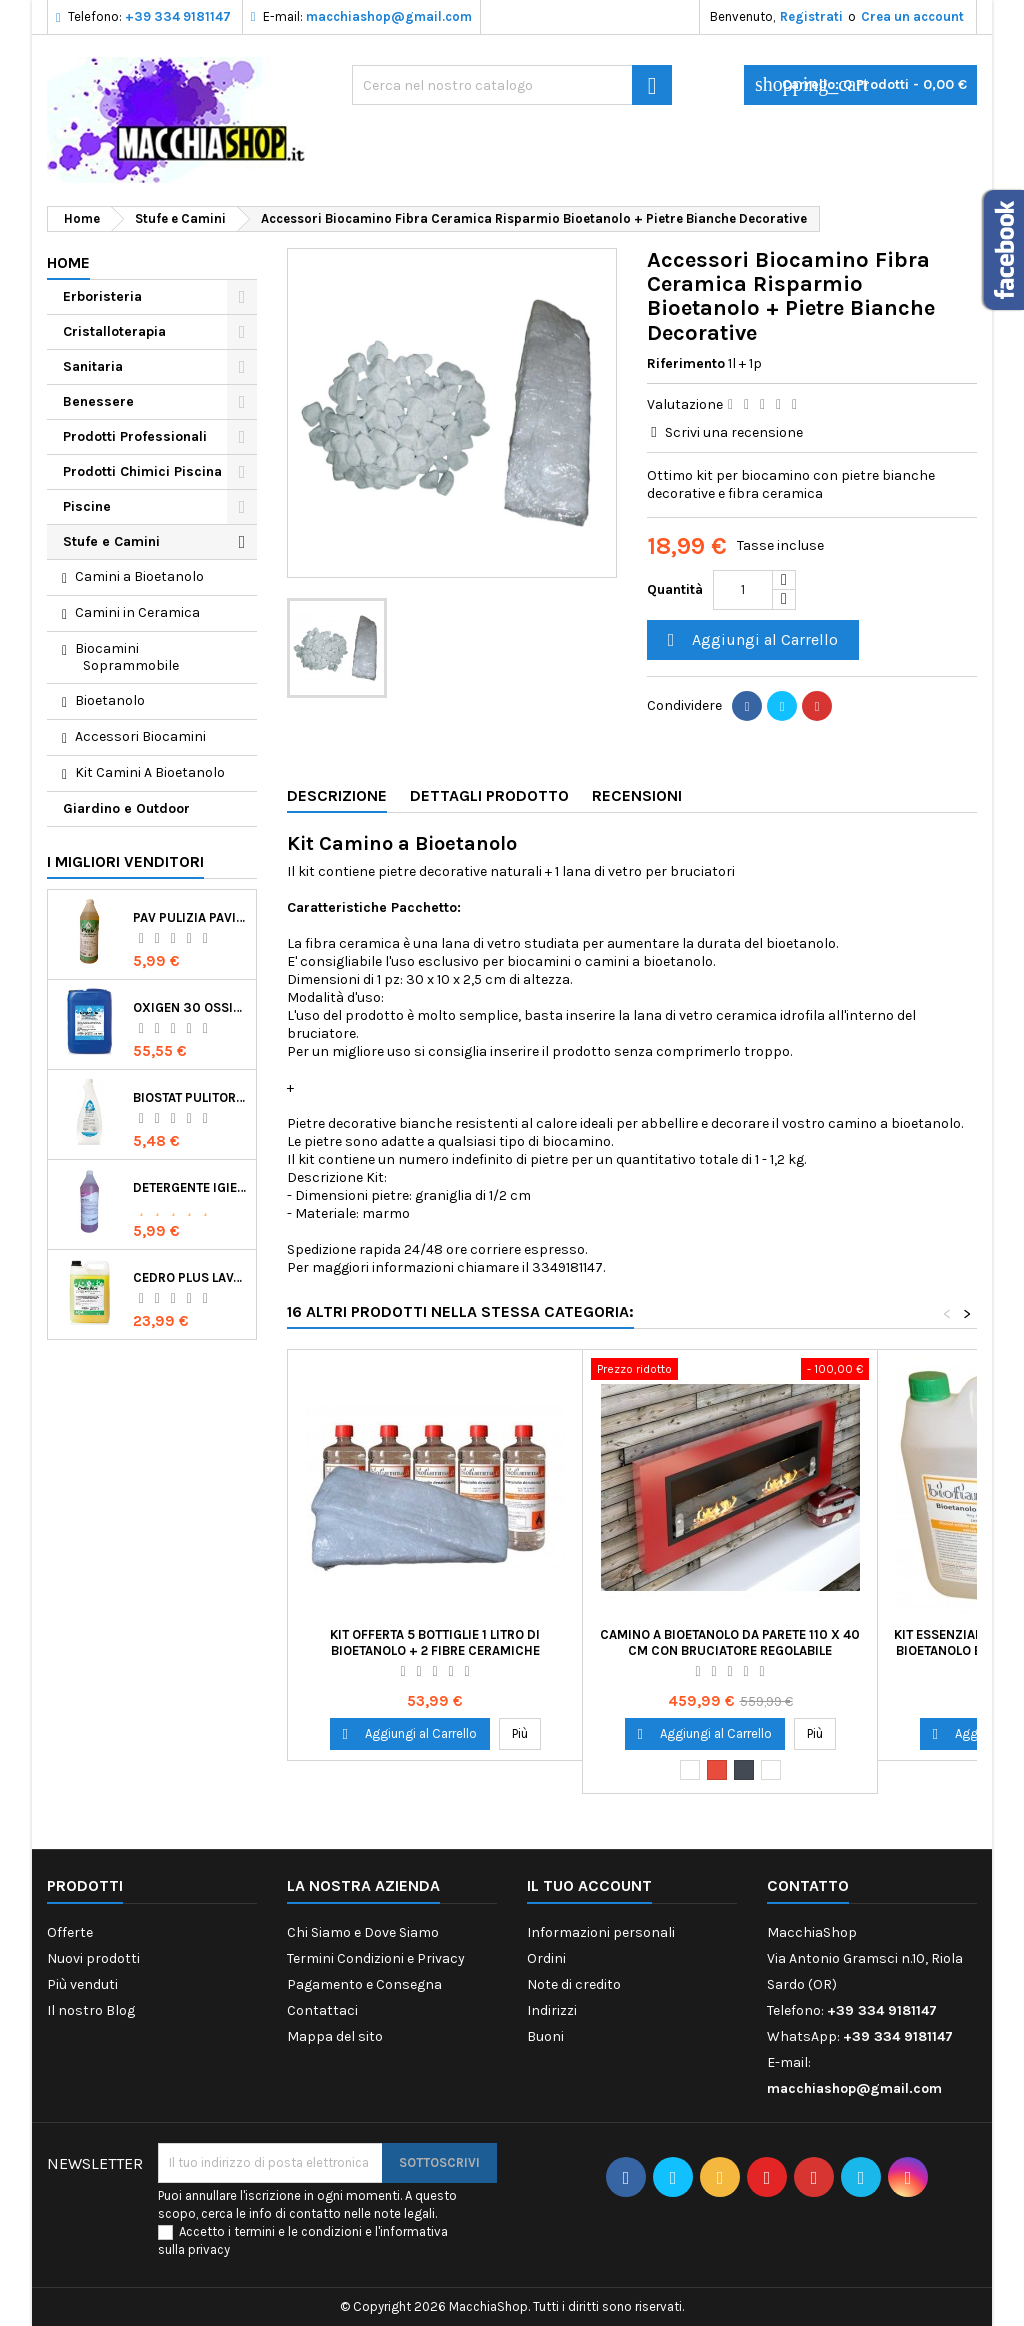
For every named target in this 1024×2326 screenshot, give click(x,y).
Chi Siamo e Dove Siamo (363, 1932)
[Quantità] (743, 590)
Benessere (98, 401)
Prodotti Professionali (135, 436)
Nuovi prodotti (93, 1958)
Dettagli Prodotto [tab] (489, 795)
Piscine (87, 506)
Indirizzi (552, 2010)
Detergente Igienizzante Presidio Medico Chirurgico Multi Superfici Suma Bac (190, 1187)
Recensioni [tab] (637, 795)
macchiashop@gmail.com (389, 16)
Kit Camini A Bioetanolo (150, 772)
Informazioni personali (601, 1932)
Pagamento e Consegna (364, 1984)
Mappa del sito (335, 2036)
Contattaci (322, 2010)
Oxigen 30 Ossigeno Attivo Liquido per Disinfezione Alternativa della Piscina (190, 1007)
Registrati (811, 16)
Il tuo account (589, 1885)
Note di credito (574, 1984)
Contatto (808, 1885)
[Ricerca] (512, 85)
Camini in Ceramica (137, 612)
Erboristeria (102, 296)
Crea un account (912, 16)
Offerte (70, 1932)
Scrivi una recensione (734, 432)
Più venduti (82, 1984)
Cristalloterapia (114, 331)
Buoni (545, 2036)
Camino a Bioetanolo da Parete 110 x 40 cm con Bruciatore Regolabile (730, 1642)
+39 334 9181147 (178, 16)
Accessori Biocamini (140, 736)
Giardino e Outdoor (126, 808)
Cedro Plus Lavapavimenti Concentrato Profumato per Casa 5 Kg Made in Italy (190, 1277)
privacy (209, 2249)
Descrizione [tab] (337, 795)
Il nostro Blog (91, 2010)
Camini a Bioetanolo (139, 576)
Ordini (546, 1958)
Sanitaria (93, 366)
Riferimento (686, 363)
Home (68, 262)
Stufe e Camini (111, 541)
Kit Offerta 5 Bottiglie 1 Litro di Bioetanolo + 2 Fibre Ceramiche (435, 1642)
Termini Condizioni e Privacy (376, 1958)
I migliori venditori (125, 861)
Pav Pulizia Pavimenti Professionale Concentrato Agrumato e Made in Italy (190, 917)
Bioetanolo (110, 700)
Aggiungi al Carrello (750, 640)
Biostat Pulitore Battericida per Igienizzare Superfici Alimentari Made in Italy (190, 1097)
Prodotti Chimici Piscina (142, 471)
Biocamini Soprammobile (127, 657)
